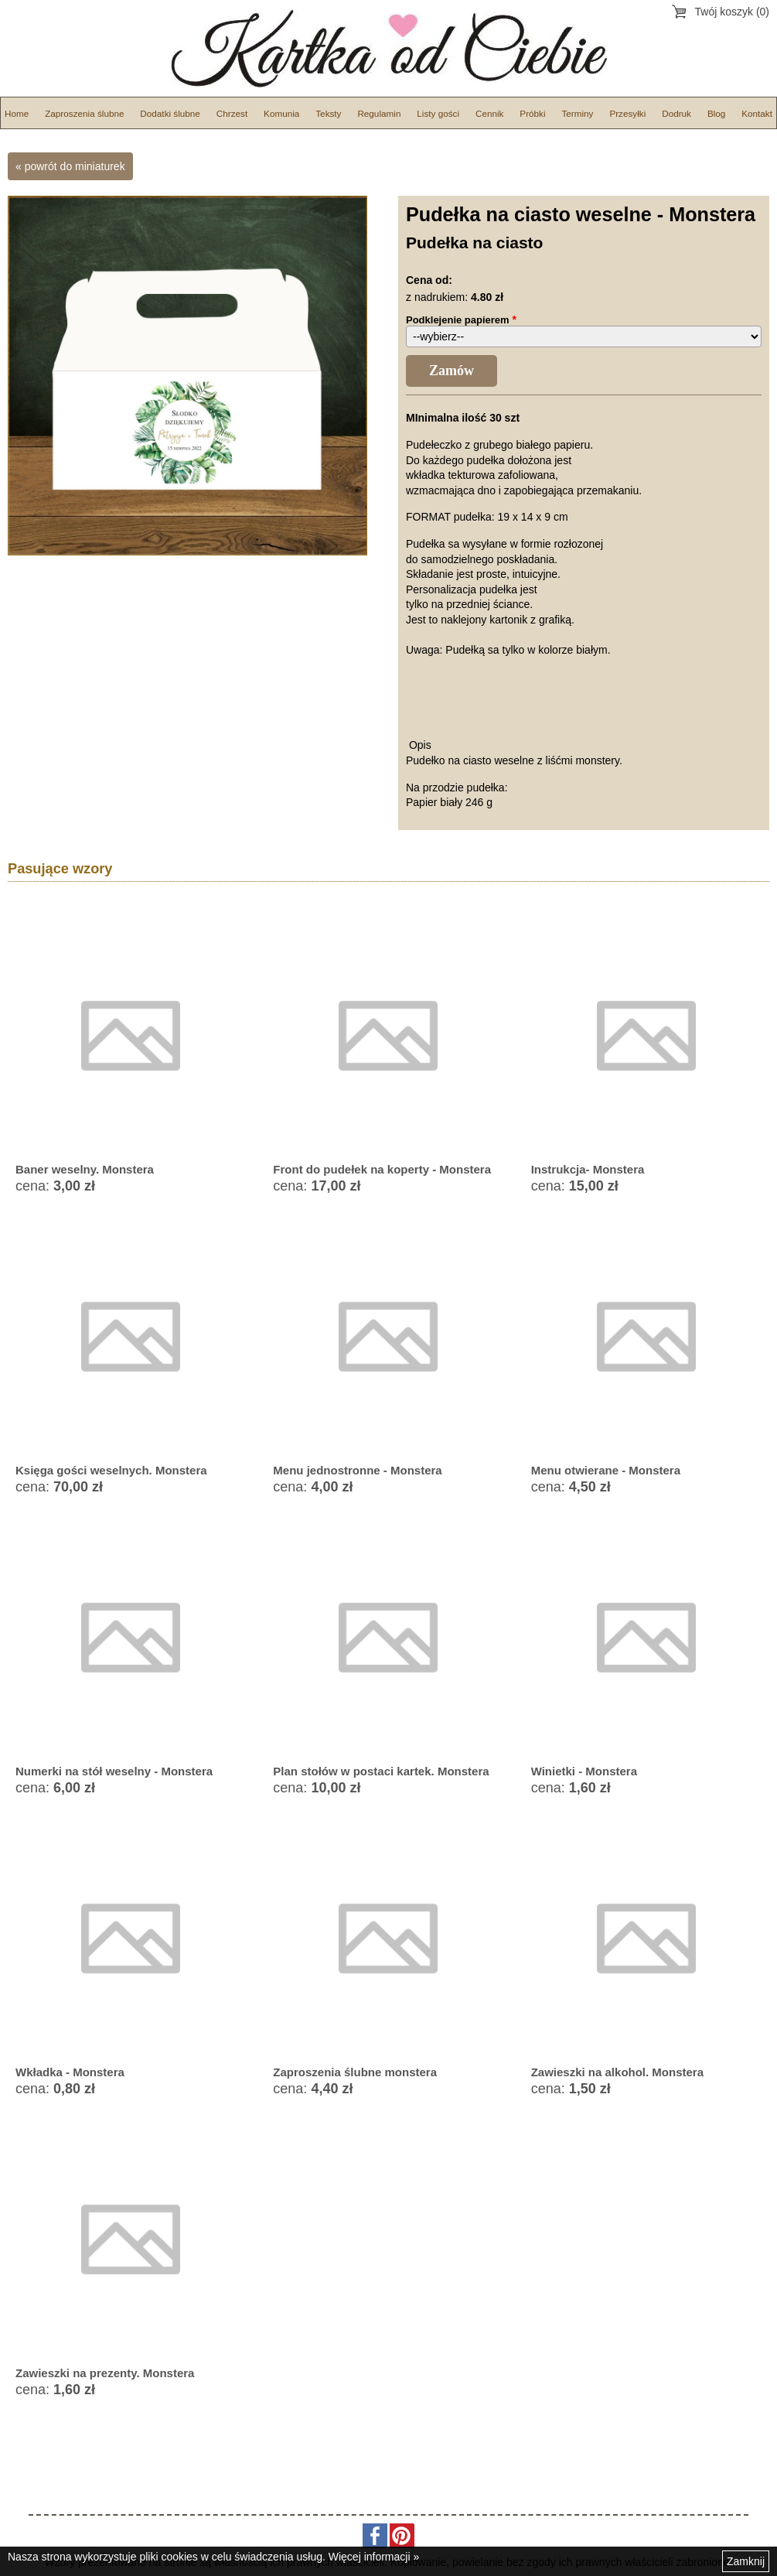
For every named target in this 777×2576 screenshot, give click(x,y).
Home (17, 113)
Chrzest (231, 113)
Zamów (451, 370)
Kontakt (756, 113)
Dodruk (676, 113)
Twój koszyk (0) (732, 11)
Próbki (532, 113)
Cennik (489, 113)
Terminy (577, 113)
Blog (716, 113)
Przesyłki (627, 113)
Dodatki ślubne (170, 113)
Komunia (281, 113)
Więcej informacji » (374, 2556)
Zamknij (746, 2561)
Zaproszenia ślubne (84, 113)
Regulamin (378, 113)
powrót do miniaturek (75, 166)
